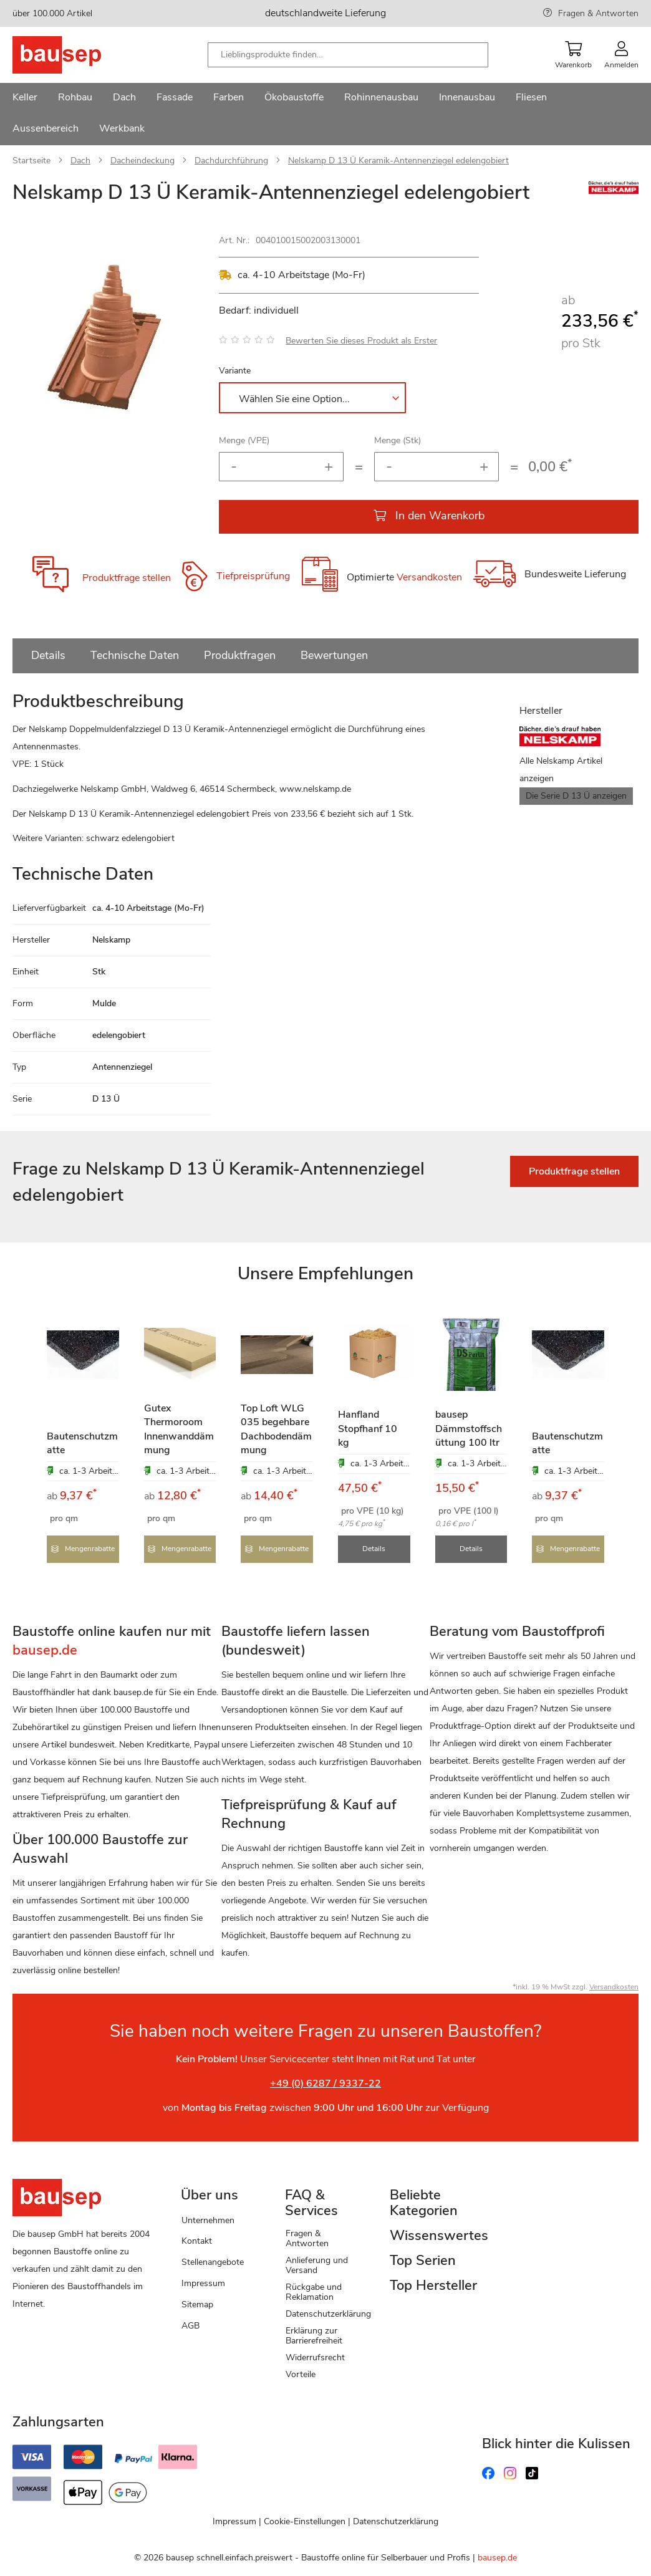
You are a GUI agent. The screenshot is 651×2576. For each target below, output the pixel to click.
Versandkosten (429, 577)
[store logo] (76, 55)
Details (48, 655)
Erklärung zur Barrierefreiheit (314, 2334)
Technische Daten (134, 655)
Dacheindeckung (142, 160)
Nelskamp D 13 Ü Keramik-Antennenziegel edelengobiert (398, 160)
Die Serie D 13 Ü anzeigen (576, 796)
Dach (80, 160)
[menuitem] (24, 98)
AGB (190, 2324)
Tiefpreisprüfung (253, 576)
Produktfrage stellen (126, 578)
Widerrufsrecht (315, 2356)
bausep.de (497, 2557)
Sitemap (197, 2303)
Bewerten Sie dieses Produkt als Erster (361, 341)
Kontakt (196, 2240)
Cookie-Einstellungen (304, 2521)
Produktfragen (240, 655)
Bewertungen (334, 655)
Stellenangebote (212, 2261)
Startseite (31, 160)
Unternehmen (207, 2219)
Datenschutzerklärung (328, 2313)
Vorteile (301, 2373)
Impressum (203, 2283)
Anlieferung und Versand (317, 2264)
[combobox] (348, 54)
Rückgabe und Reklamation (314, 2291)
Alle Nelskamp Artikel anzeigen (560, 769)
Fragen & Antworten (598, 13)
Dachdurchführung (231, 160)
